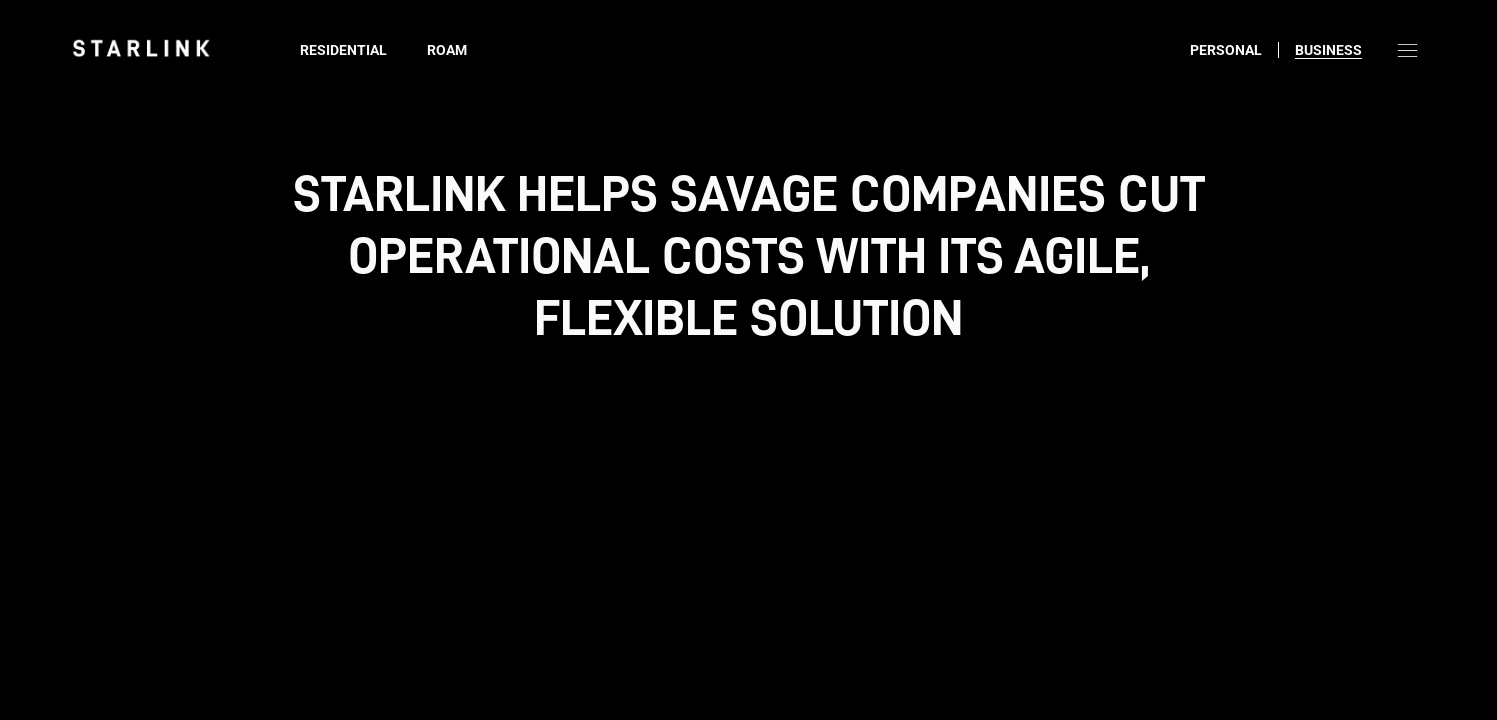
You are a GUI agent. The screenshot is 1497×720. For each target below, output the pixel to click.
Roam (447, 50)
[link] (141, 48)
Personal (1226, 50)
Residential (343, 50)
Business (1328, 50)
